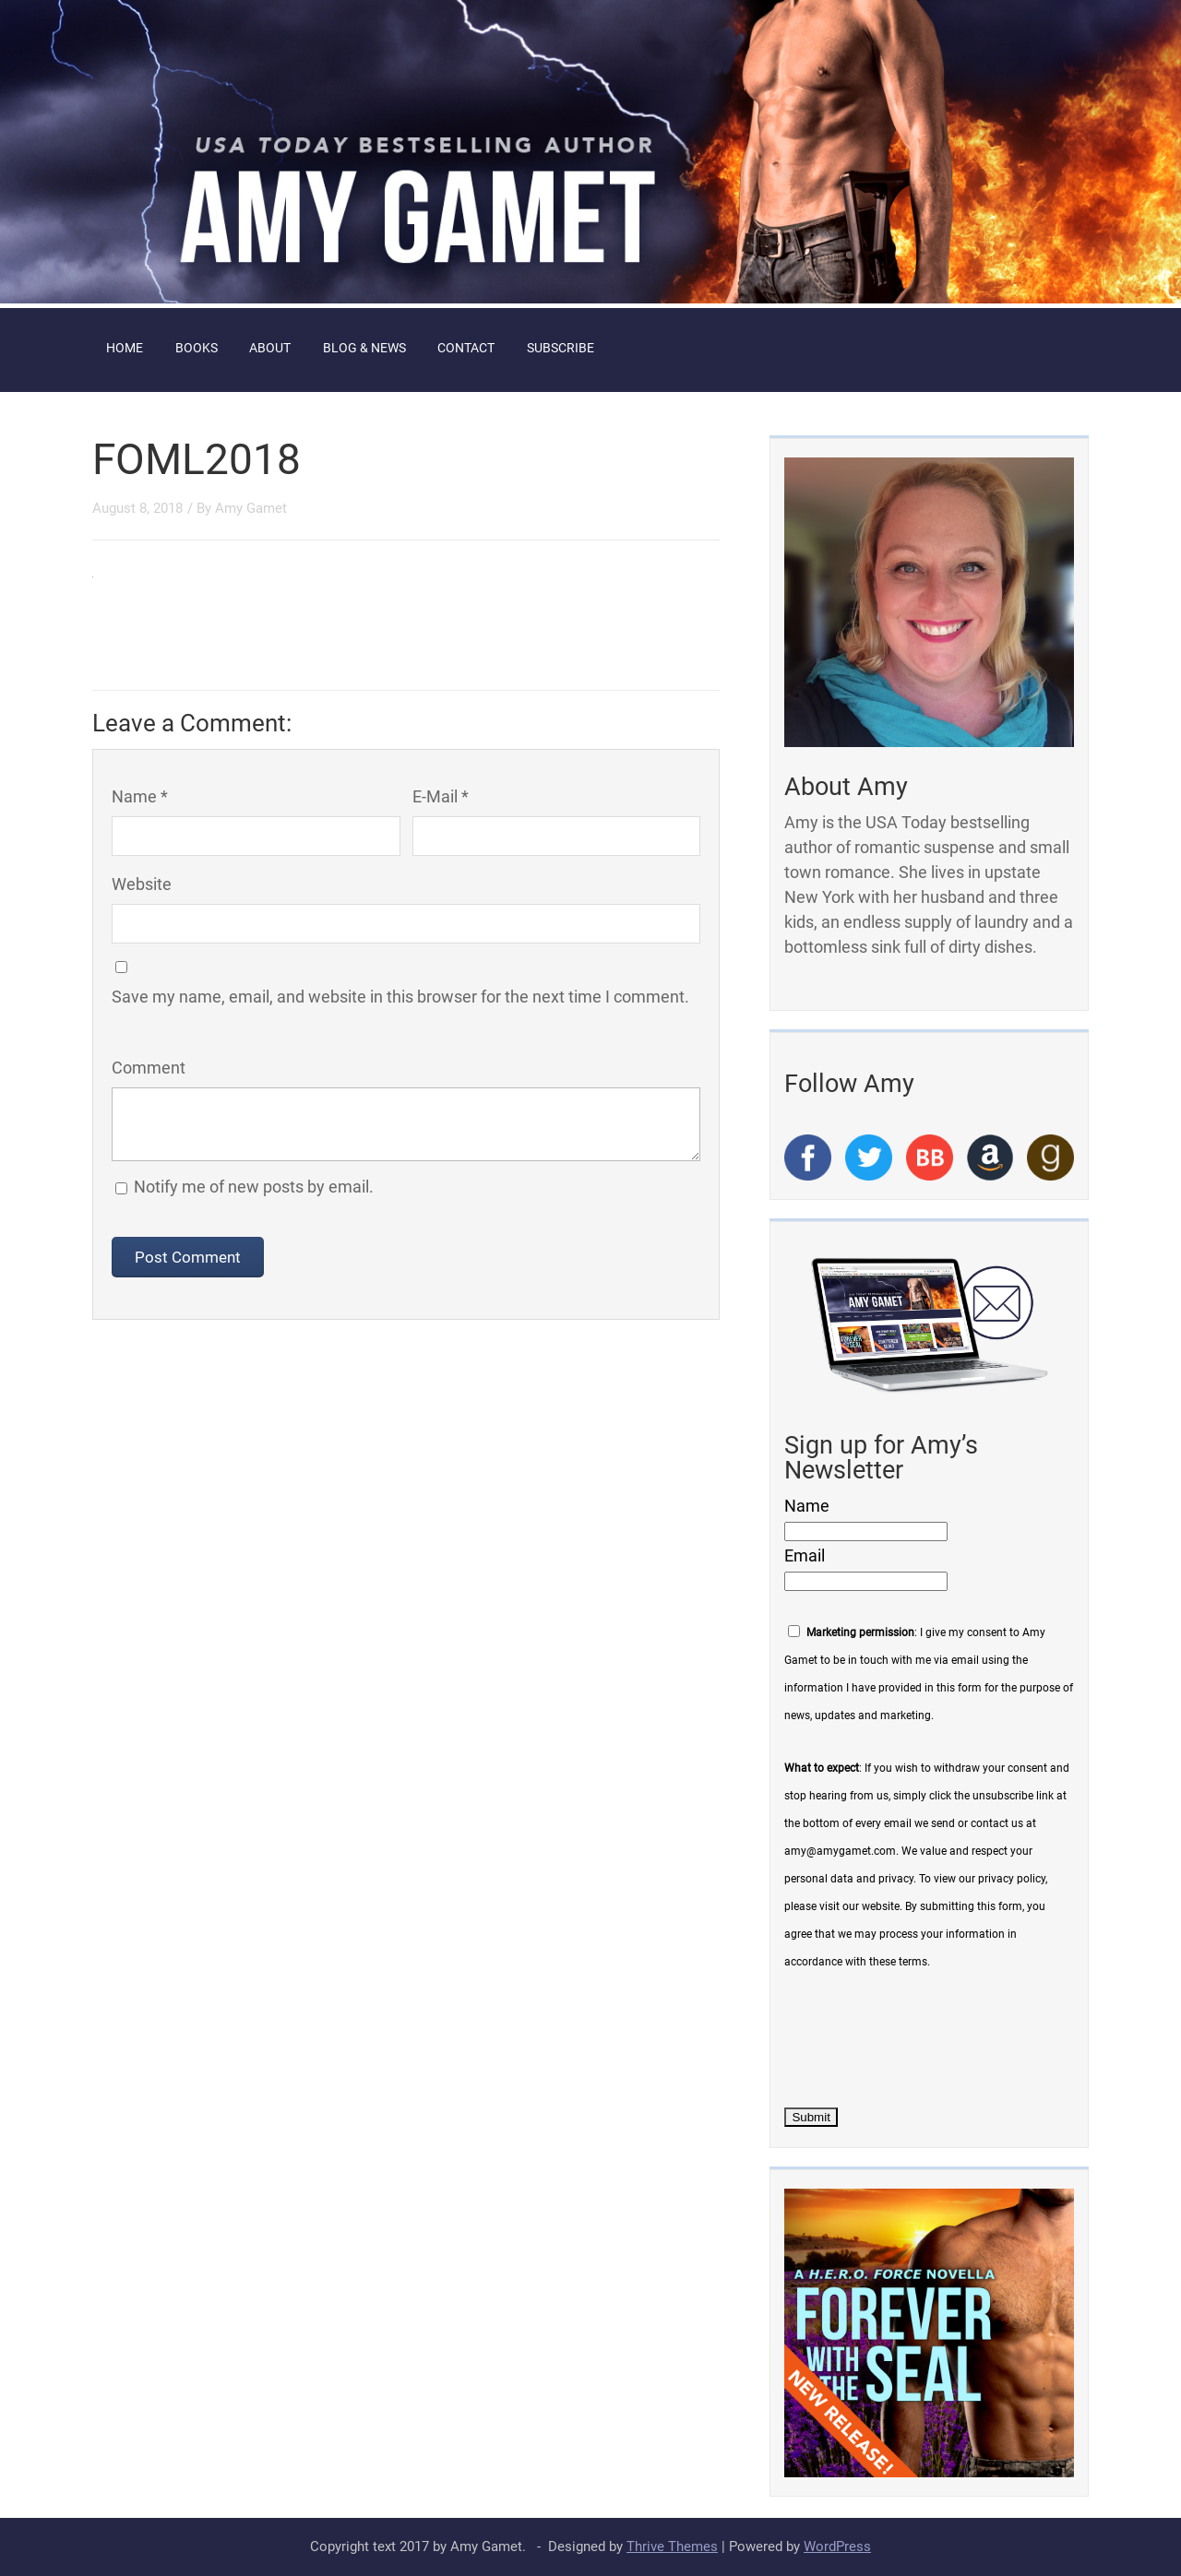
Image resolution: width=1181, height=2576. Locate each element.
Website (142, 884)
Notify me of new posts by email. (254, 1186)
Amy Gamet (251, 508)
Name (806, 1505)
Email (804, 1555)
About (270, 347)
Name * (140, 796)
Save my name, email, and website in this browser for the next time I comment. (400, 996)
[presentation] (924, 2035)
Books (196, 347)
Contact (466, 347)
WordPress (837, 2546)
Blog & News (364, 347)
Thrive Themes (672, 2546)
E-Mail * (440, 796)
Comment (148, 1067)
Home (124, 347)
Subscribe (560, 347)
